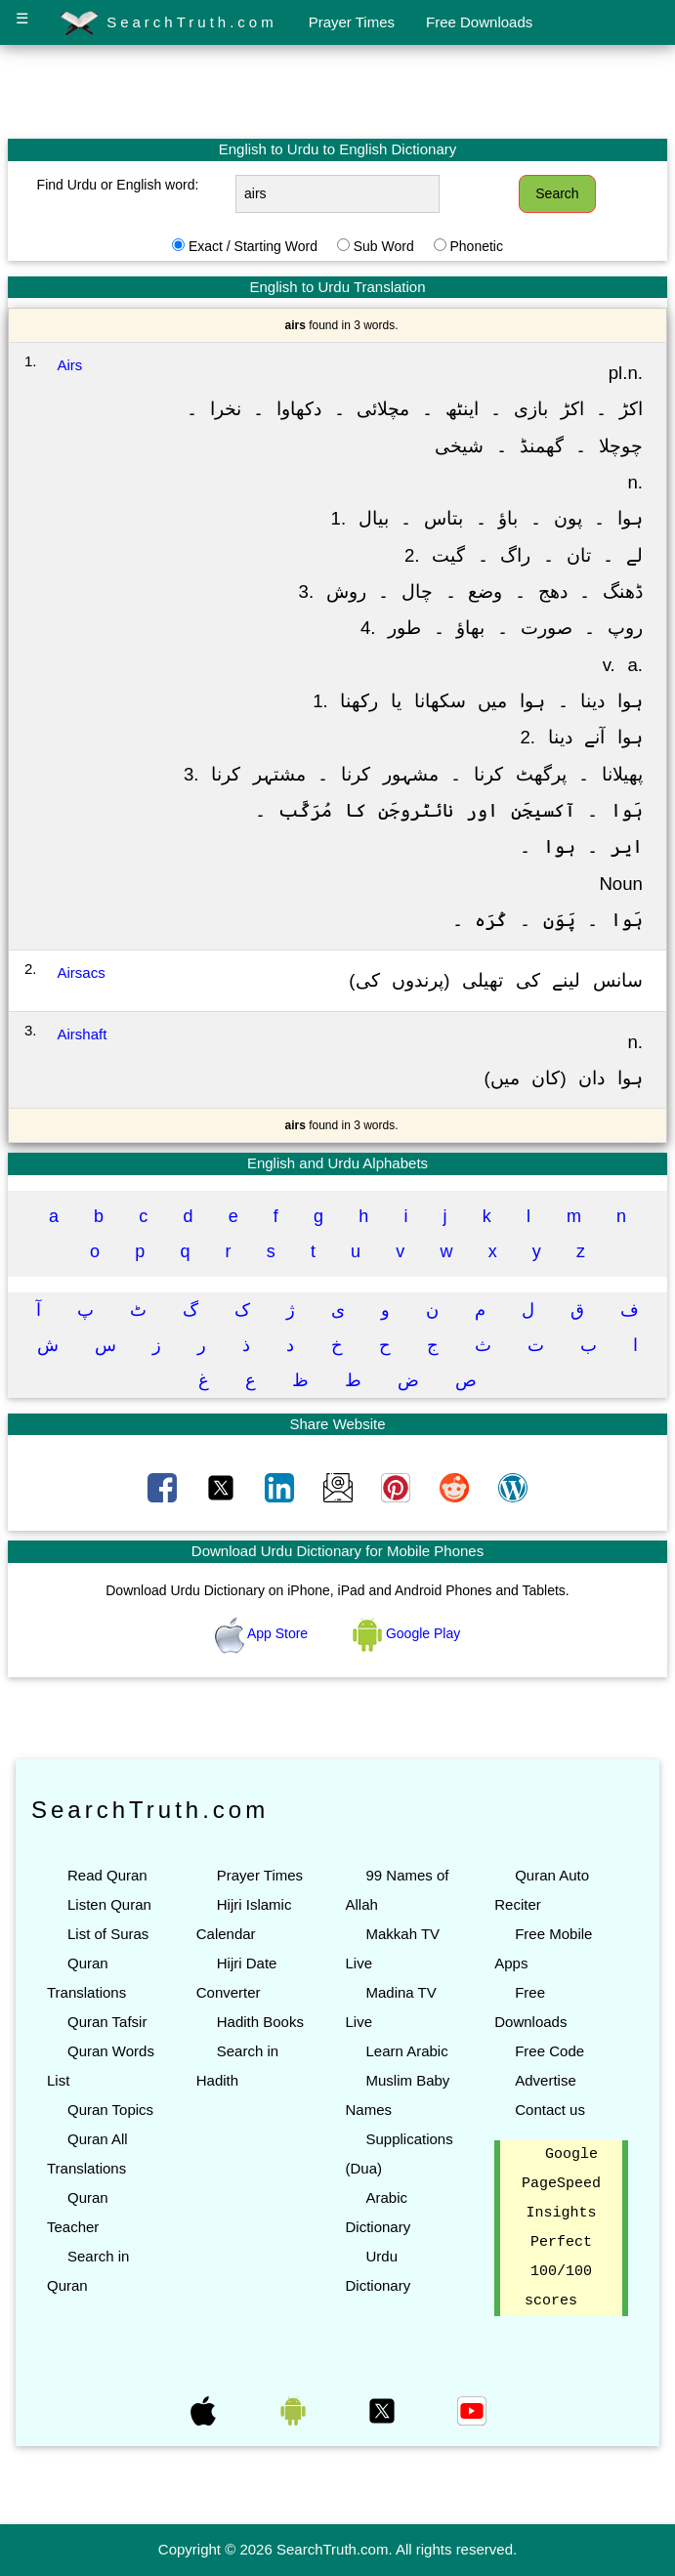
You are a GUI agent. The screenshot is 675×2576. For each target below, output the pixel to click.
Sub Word (384, 246)
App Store (263, 1633)
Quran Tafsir (107, 2021)
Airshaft (82, 1034)
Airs (70, 365)
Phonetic (475, 246)
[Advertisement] (338, 90)
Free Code (549, 2051)
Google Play (406, 1633)
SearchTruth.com (168, 23)
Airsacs (81, 972)
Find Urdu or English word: (118, 184)
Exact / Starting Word (253, 246)
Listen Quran (109, 1904)
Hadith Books (260, 2021)
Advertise (545, 2080)
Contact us (550, 2109)
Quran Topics (110, 2109)
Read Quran (107, 1875)
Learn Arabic (406, 2051)
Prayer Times (352, 22)
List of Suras (107, 1933)
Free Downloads (479, 22)
